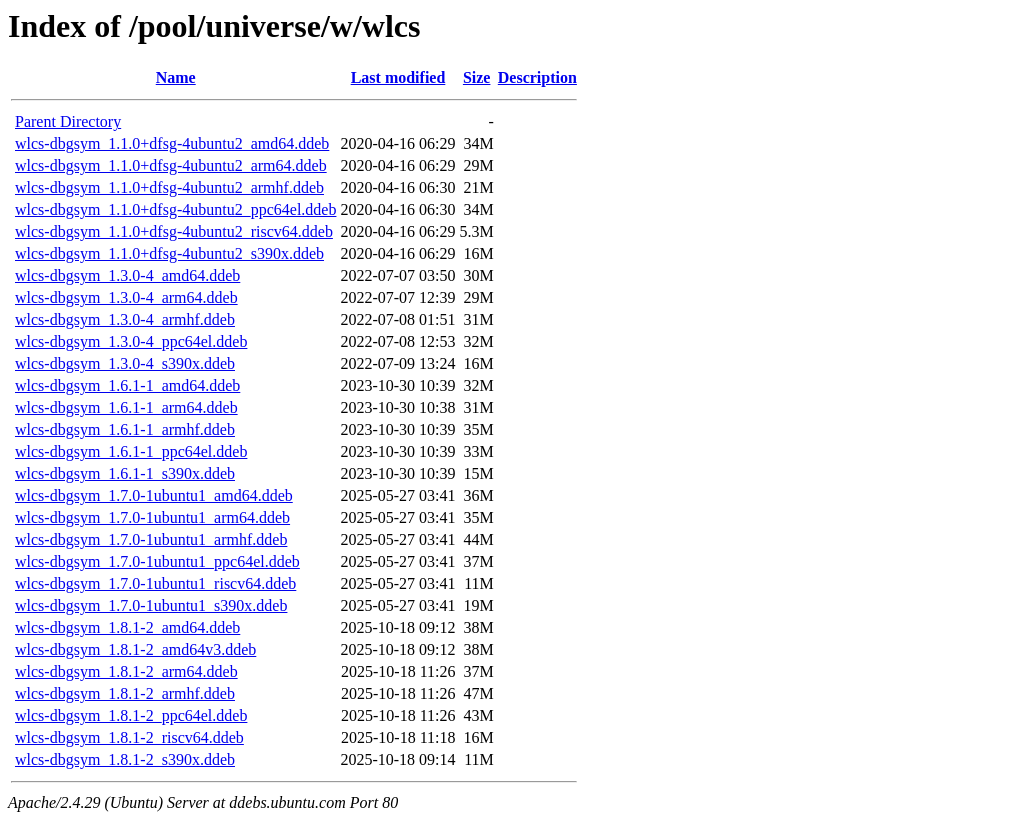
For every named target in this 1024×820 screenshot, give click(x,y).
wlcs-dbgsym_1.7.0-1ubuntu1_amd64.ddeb (154, 495)
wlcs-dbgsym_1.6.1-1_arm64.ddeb (126, 407)
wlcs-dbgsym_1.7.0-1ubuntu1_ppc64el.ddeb (157, 561)
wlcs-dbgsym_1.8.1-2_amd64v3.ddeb (135, 649)
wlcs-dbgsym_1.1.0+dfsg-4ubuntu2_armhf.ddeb (169, 187)
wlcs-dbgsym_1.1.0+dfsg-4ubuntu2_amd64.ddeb (172, 143)
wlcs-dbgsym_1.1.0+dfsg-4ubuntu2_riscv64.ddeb (174, 231)
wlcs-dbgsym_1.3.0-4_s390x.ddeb (125, 363)
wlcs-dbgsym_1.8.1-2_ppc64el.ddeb (131, 715)
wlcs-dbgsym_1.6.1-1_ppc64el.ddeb (131, 451)
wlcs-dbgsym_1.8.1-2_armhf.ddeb (125, 693)
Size (477, 77)
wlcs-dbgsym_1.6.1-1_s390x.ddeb (125, 473)
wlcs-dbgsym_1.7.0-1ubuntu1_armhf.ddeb (151, 539)
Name (176, 77)
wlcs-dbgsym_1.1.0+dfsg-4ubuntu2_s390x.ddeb (169, 253)
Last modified (398, 77)
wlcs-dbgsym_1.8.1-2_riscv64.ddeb (129, 737)
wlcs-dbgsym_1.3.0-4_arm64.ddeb (126, 297)
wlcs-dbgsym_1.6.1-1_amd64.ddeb (127, 385)
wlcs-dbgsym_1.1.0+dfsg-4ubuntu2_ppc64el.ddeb (175, 209)
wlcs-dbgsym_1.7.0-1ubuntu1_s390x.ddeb (151, 605)
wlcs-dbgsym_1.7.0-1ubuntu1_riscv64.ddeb (155, 583)
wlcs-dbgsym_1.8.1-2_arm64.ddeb (126, 671)
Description (537, 77)
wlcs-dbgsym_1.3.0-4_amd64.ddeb (127, 275)
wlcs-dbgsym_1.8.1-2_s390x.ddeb (125, 759)
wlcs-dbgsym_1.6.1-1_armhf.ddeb (125, 429)
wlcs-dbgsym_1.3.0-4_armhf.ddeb (125, 319)
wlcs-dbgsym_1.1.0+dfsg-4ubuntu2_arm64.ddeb (171, 165)
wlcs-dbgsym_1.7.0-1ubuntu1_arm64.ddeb (152, 517)
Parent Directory (68, 121)
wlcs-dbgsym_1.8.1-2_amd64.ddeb (127, 627)
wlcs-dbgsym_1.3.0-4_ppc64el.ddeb (131, 341)
